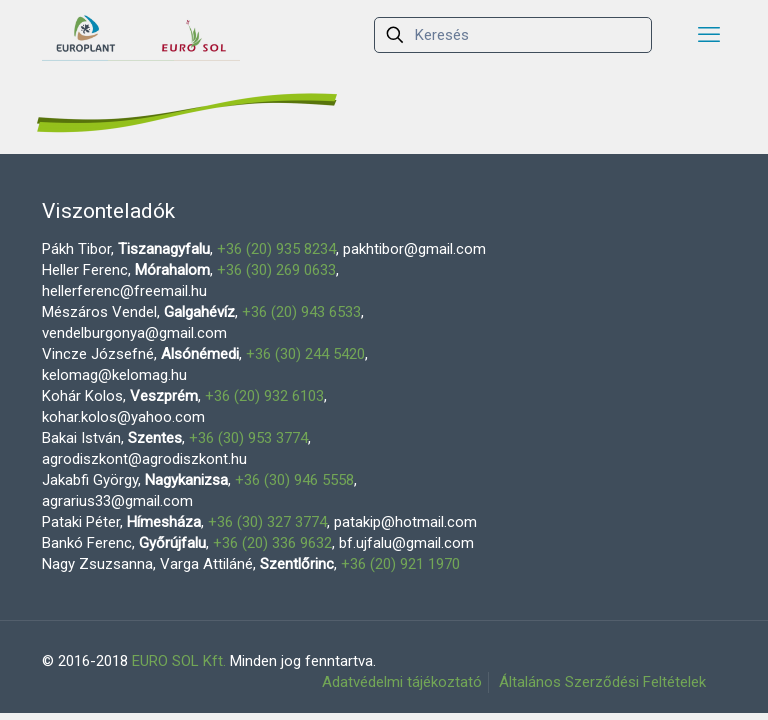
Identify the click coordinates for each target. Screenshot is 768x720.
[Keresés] (513, 35)
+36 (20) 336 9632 (272, 543)
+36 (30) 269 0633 (276, 270)
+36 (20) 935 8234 (276, 249)
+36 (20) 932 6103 (264, 396)
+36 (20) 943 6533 (301, 312)
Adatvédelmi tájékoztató (402, 682)
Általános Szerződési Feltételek (602, 682)
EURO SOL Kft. (179, 661)
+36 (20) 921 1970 (400, 564)
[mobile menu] (709, 35)
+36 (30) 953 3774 (248, 438)
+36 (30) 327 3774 (267, 522)
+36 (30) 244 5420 (305, 354)
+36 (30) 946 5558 (294, 480)
